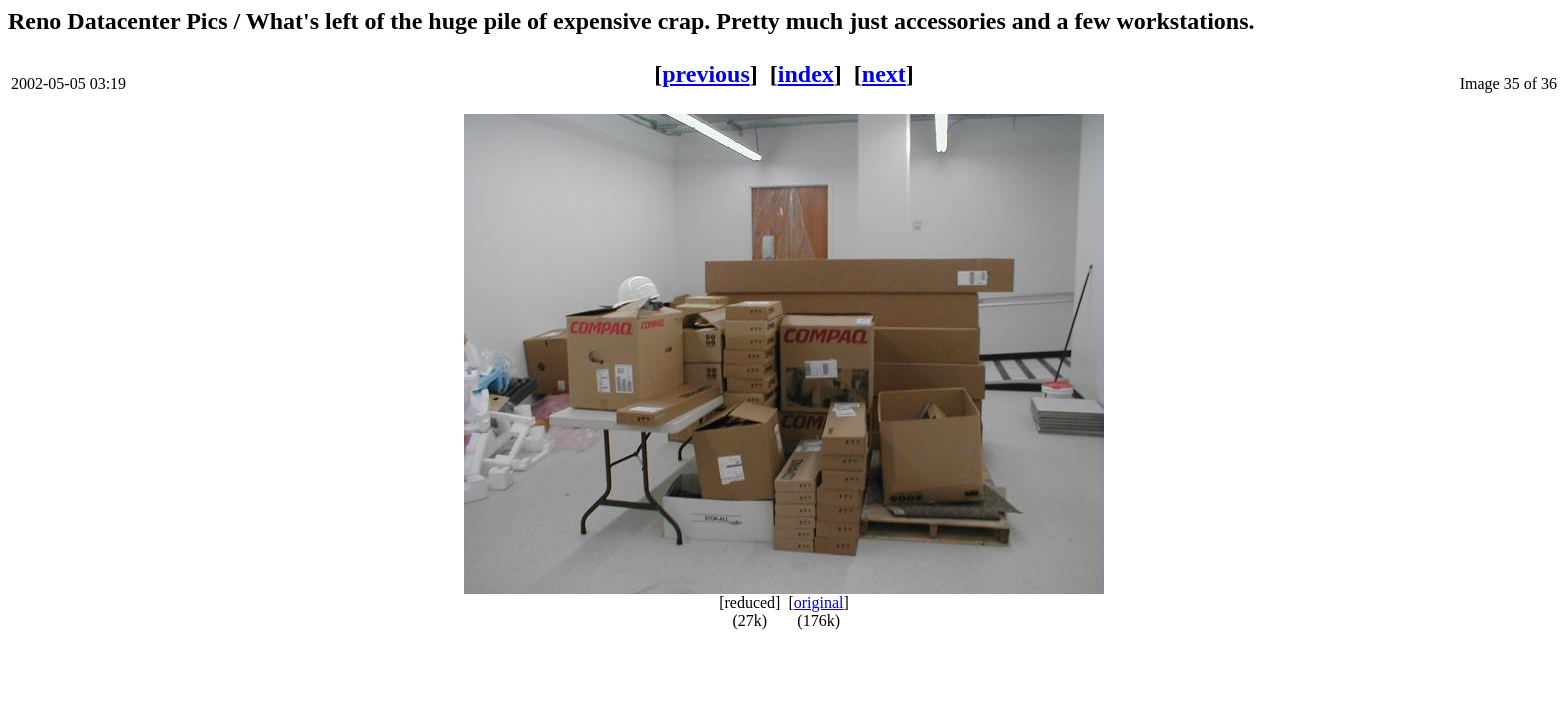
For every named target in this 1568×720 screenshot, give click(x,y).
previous (706, 74)
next (884, 74)
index (806, 74)
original (819, 602)
